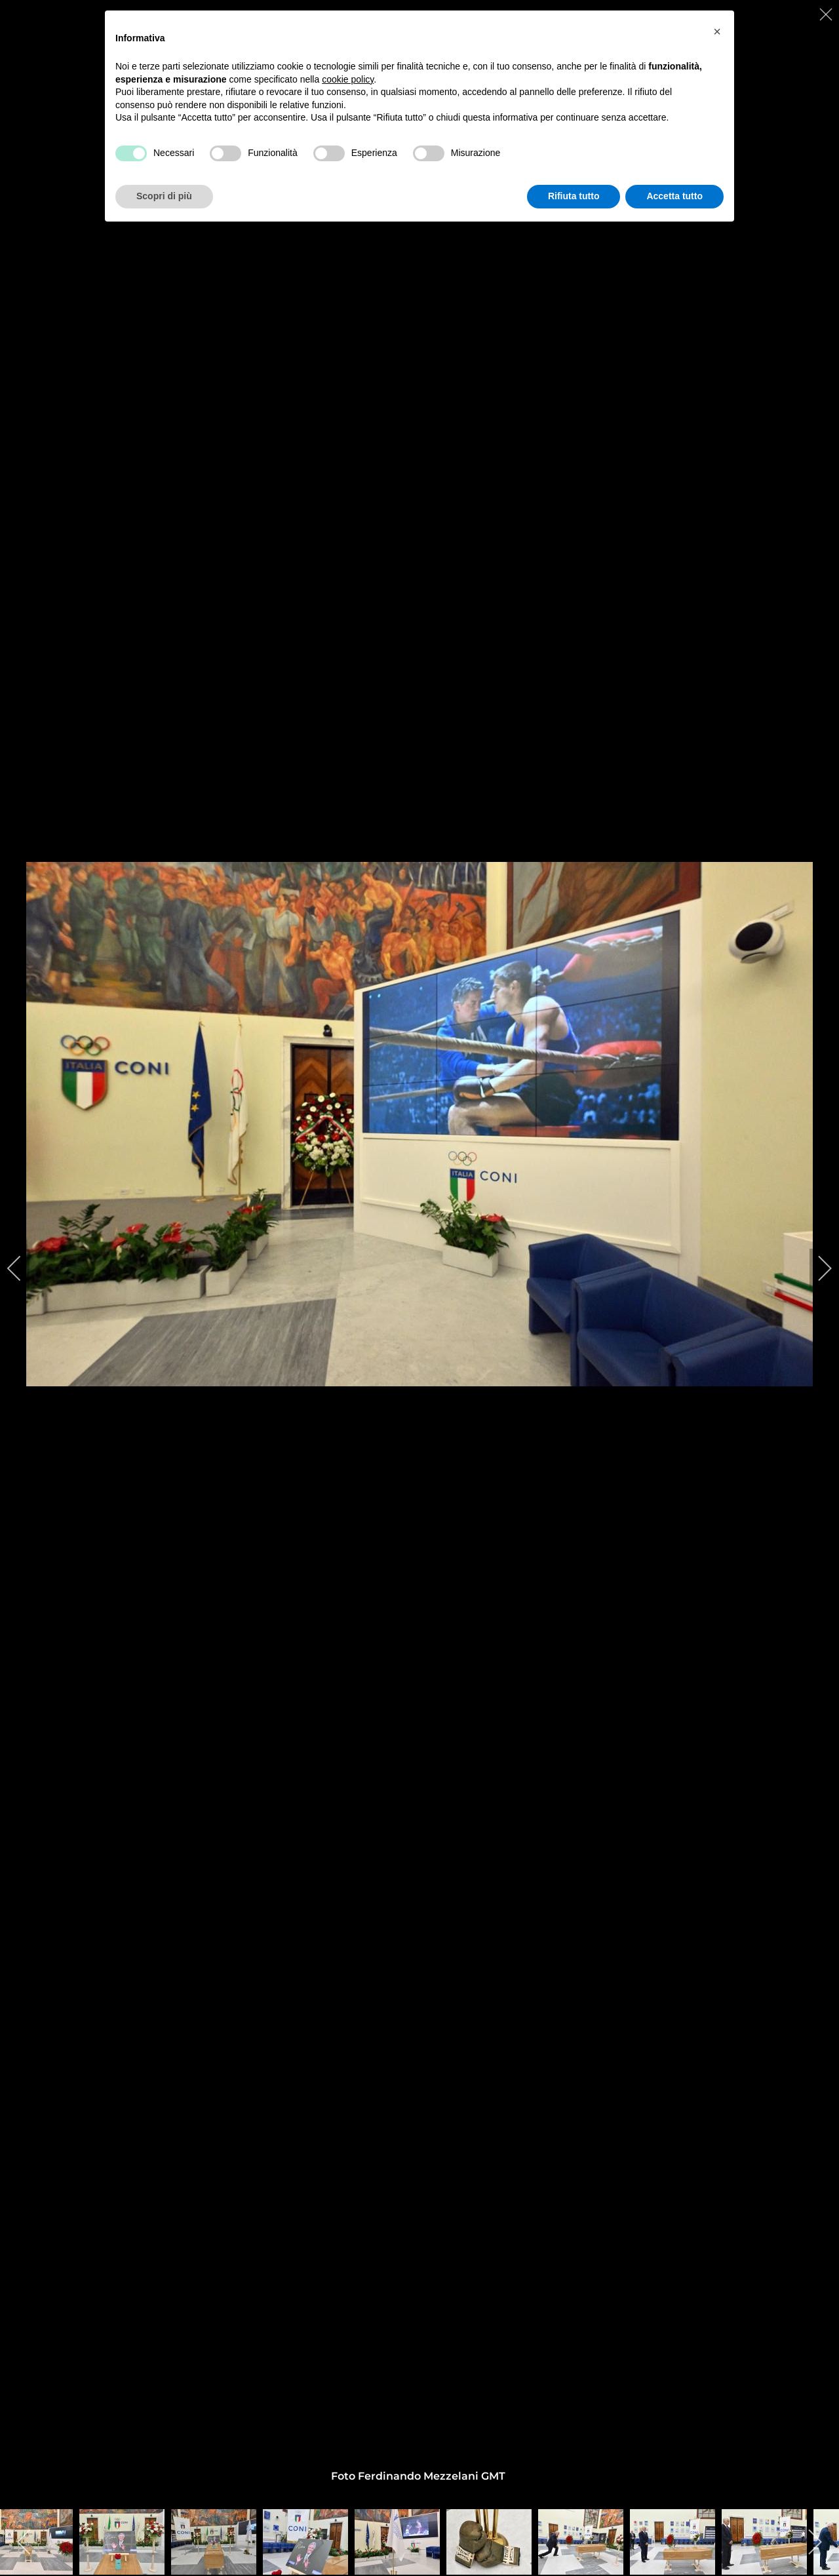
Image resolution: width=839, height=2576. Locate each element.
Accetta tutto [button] (674, 196)
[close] (827, 14)
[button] (717, 31)
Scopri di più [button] (164, 196)
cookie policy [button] (348, 79)
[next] (816, 1268)
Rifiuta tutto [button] (574, 196)
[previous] (23, 1268)
